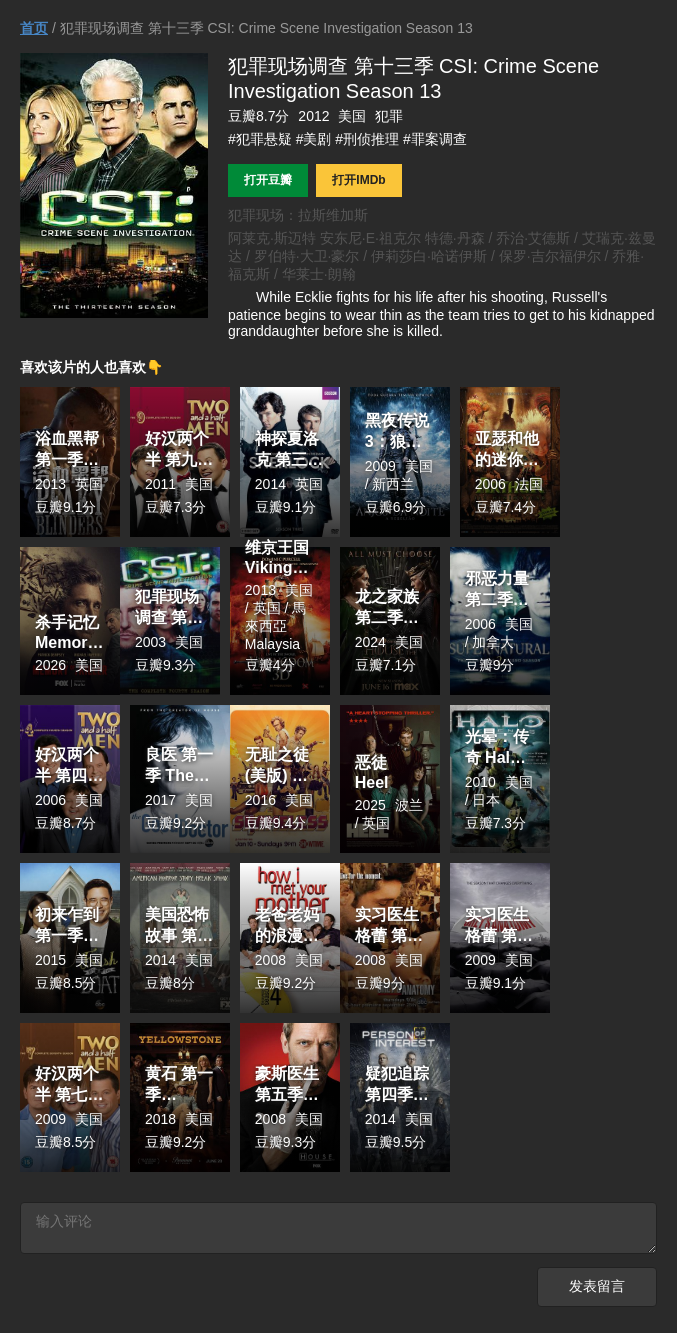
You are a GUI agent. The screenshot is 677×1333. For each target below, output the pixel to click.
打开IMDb (358, 180)
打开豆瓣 (268, 180)
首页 (34, 28)
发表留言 (597, 1292)
